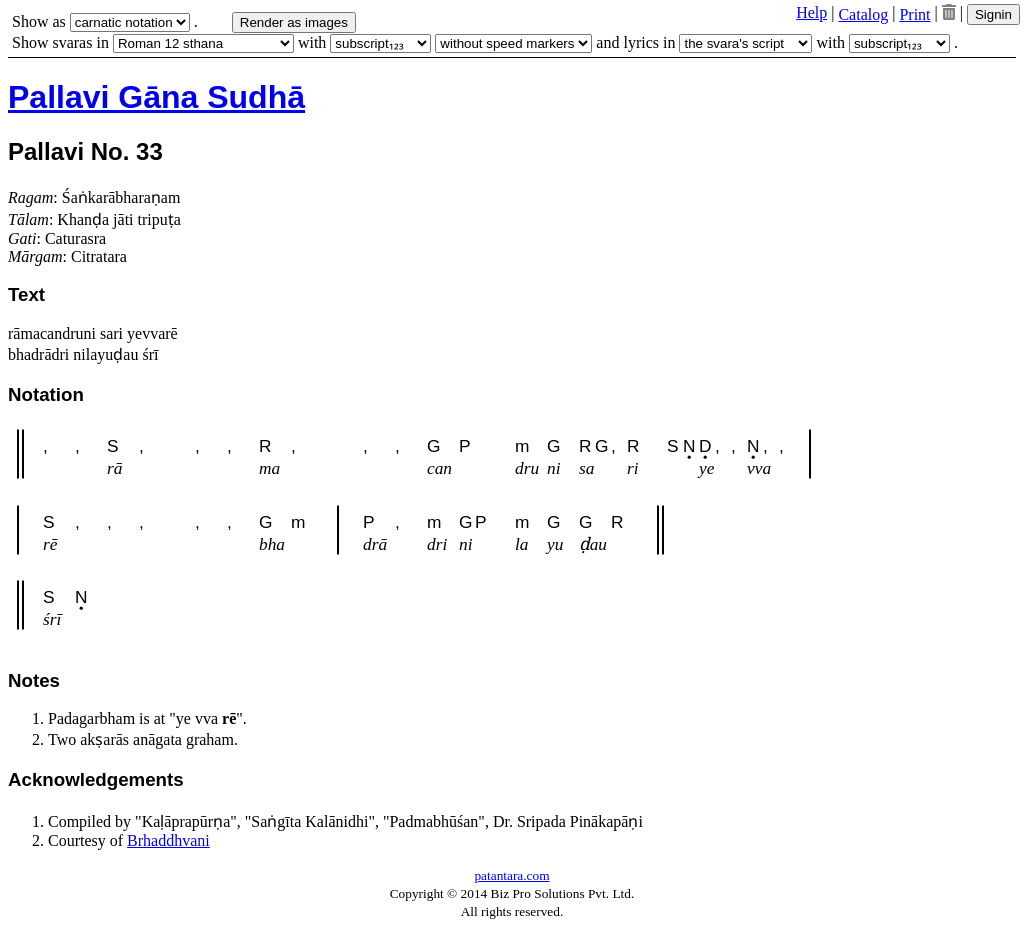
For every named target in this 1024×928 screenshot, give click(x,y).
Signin (993, 14)
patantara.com (511, 875)
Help (811, 12)
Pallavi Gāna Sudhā (156, 97)
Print (914, 14)
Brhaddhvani (168, 840)
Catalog (863, 14)
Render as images (294, 22)
